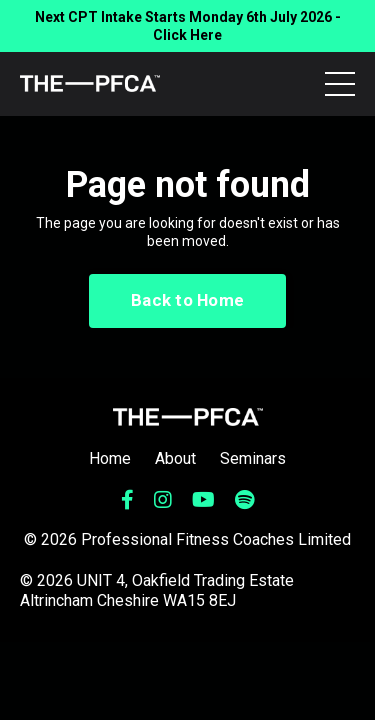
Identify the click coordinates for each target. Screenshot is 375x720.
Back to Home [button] (187, 300)
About (175, 458)
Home (110, 458)
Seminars (253, 458)
